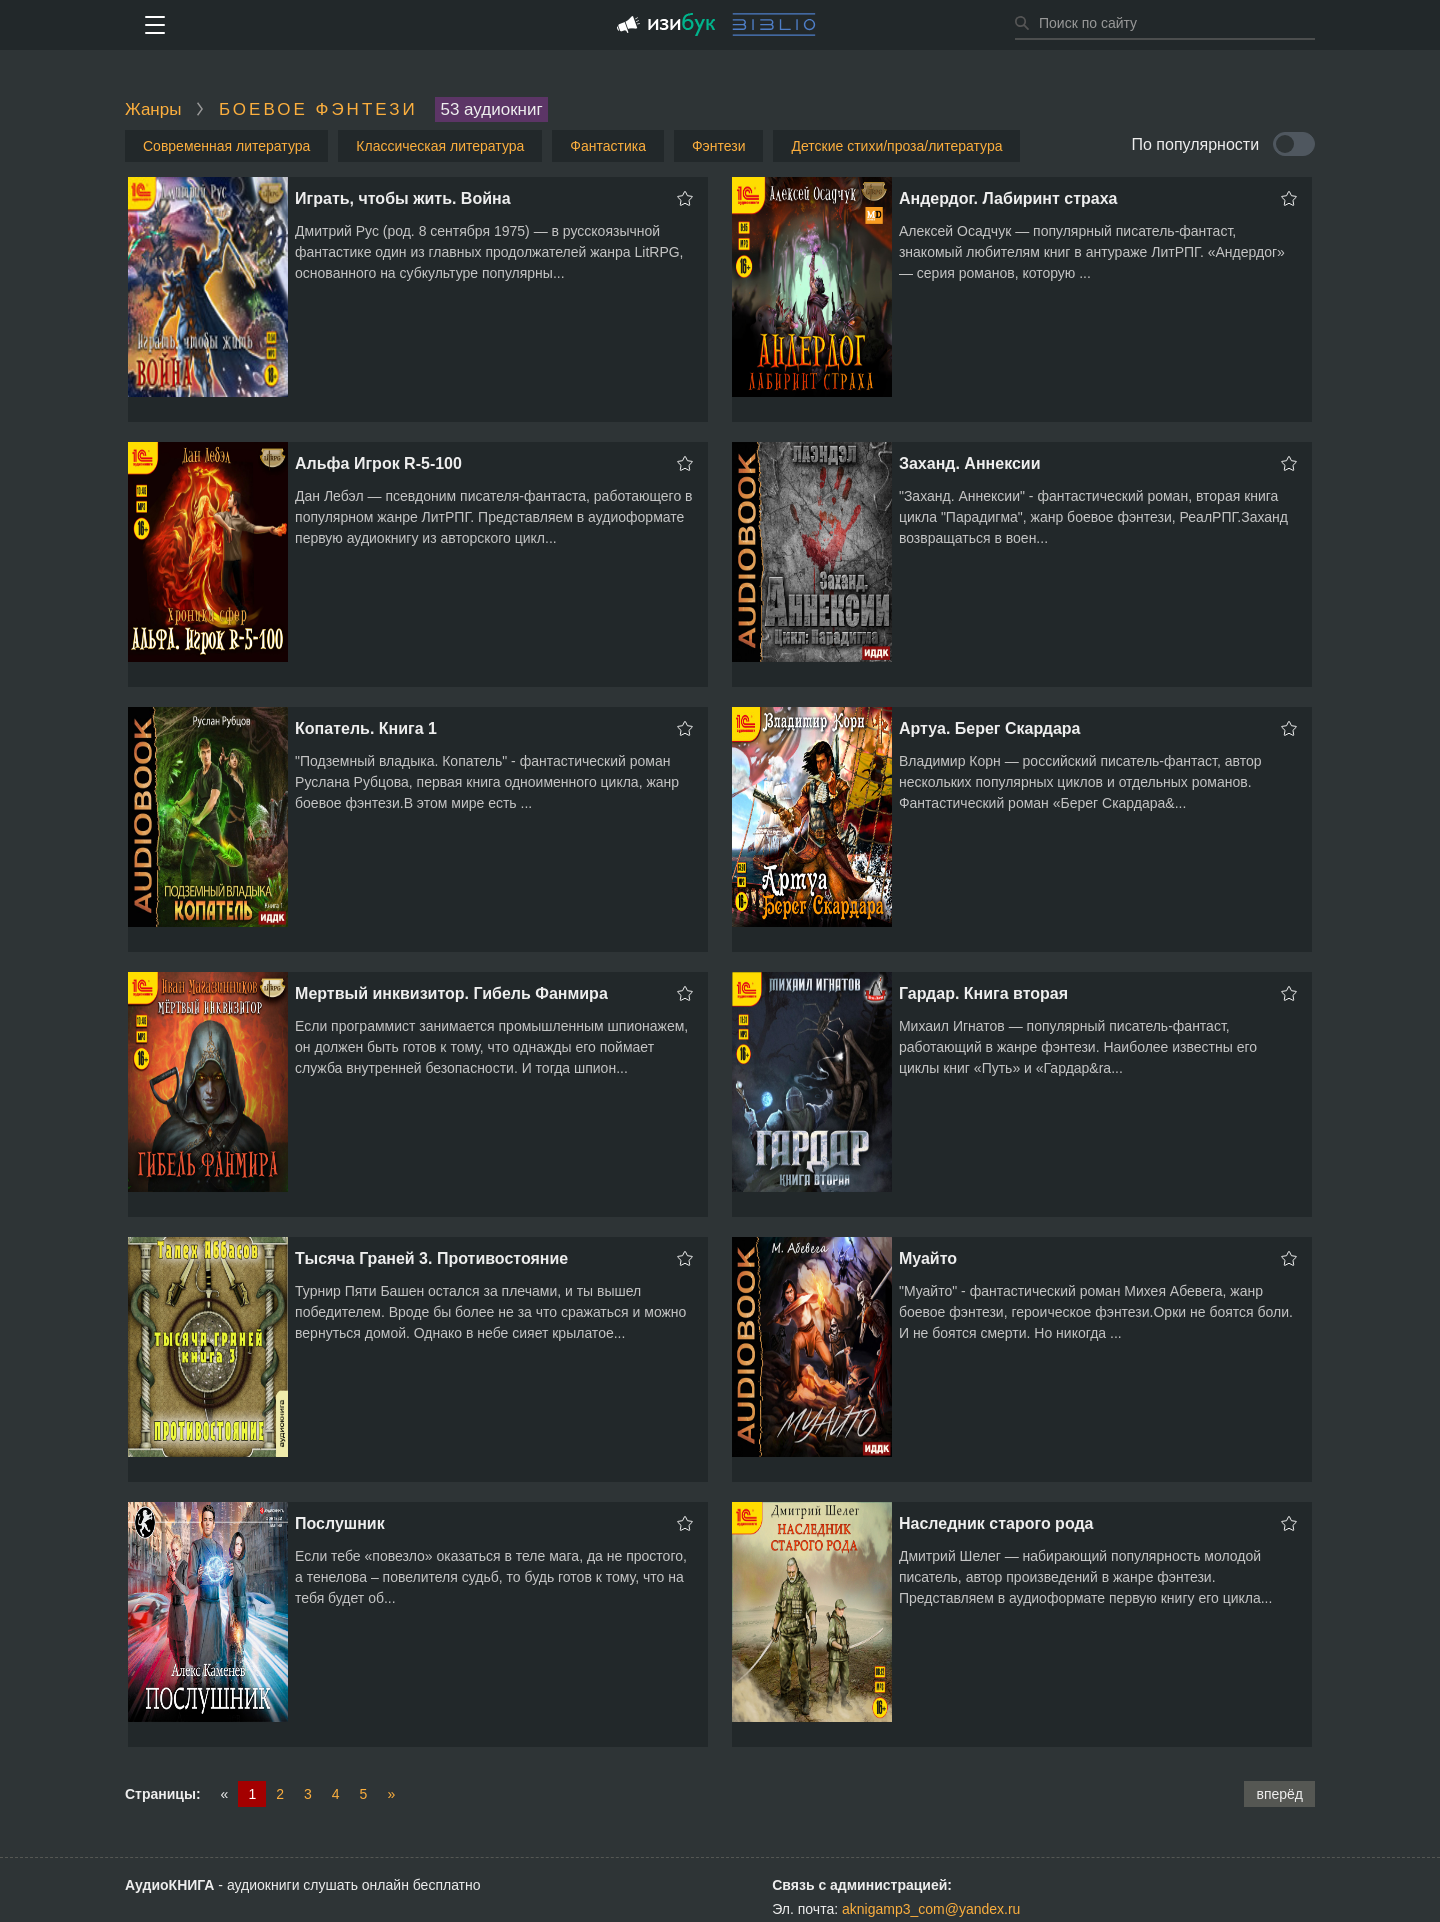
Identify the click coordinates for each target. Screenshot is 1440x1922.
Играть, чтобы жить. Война (403, 198)
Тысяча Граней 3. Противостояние (431, 1258)
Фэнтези (719, 146)
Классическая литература (440, 146)
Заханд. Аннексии (970, 463)
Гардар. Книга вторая (983, 993)
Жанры (153, 109)
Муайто (928, 1258)
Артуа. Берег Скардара (990, 728)
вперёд (1279, 1794)
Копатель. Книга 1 (366, 728)
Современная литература (226, 146)
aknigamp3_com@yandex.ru (931, 1909)
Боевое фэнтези (318, 109)
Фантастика (608, 146)
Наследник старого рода (996, 1523)
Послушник (340, 1523)
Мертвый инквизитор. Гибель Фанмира (451, 993)
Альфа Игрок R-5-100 (378, 463)
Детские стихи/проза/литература (896, 146)
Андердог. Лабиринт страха (1008, 198)
